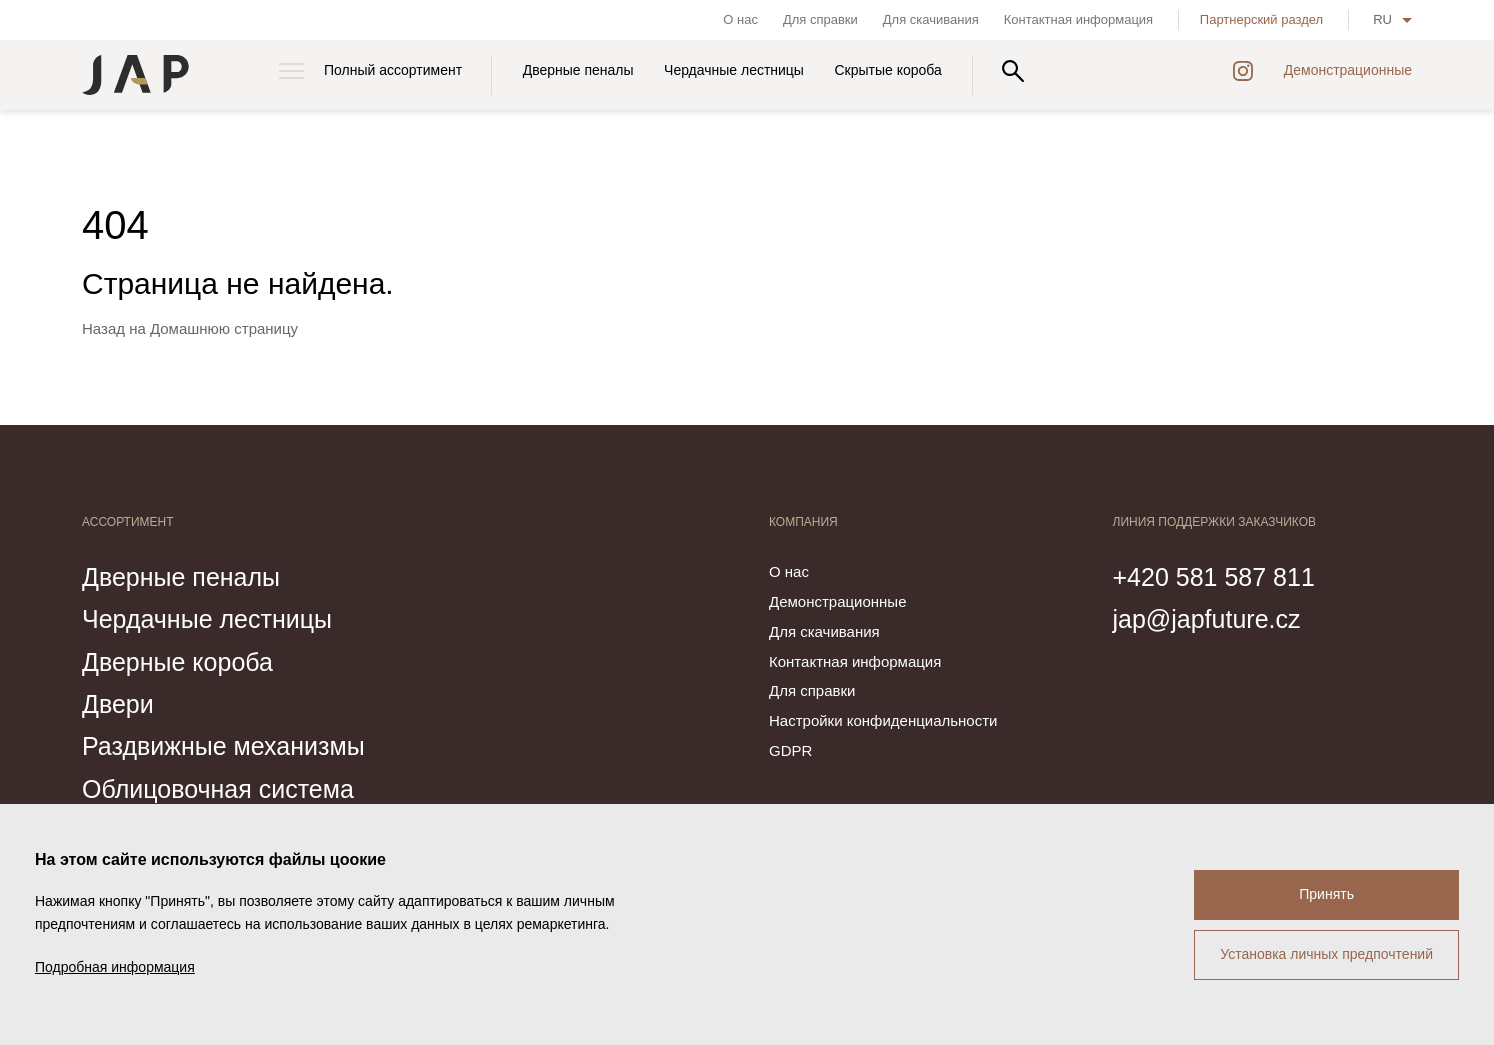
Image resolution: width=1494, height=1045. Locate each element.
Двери (118, 704)
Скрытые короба (888, 70)
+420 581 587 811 (1214, 577)
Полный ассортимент (393, 70)
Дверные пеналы (578, 70)
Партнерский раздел (1261, 19)
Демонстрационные (1348, 70)
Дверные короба (177, 662)
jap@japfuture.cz (1207, 619)
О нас (740, 19)
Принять (1326, 894)
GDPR (790, 750)
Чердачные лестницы (734, 70)
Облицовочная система (218, 789)
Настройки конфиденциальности (883, 720)
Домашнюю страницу (224, 328)
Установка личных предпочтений (1326, 954)
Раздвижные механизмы (223, 746)
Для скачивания (931, 19)
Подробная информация (115, 967)
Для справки (820, 19)
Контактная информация (1078, 19)
